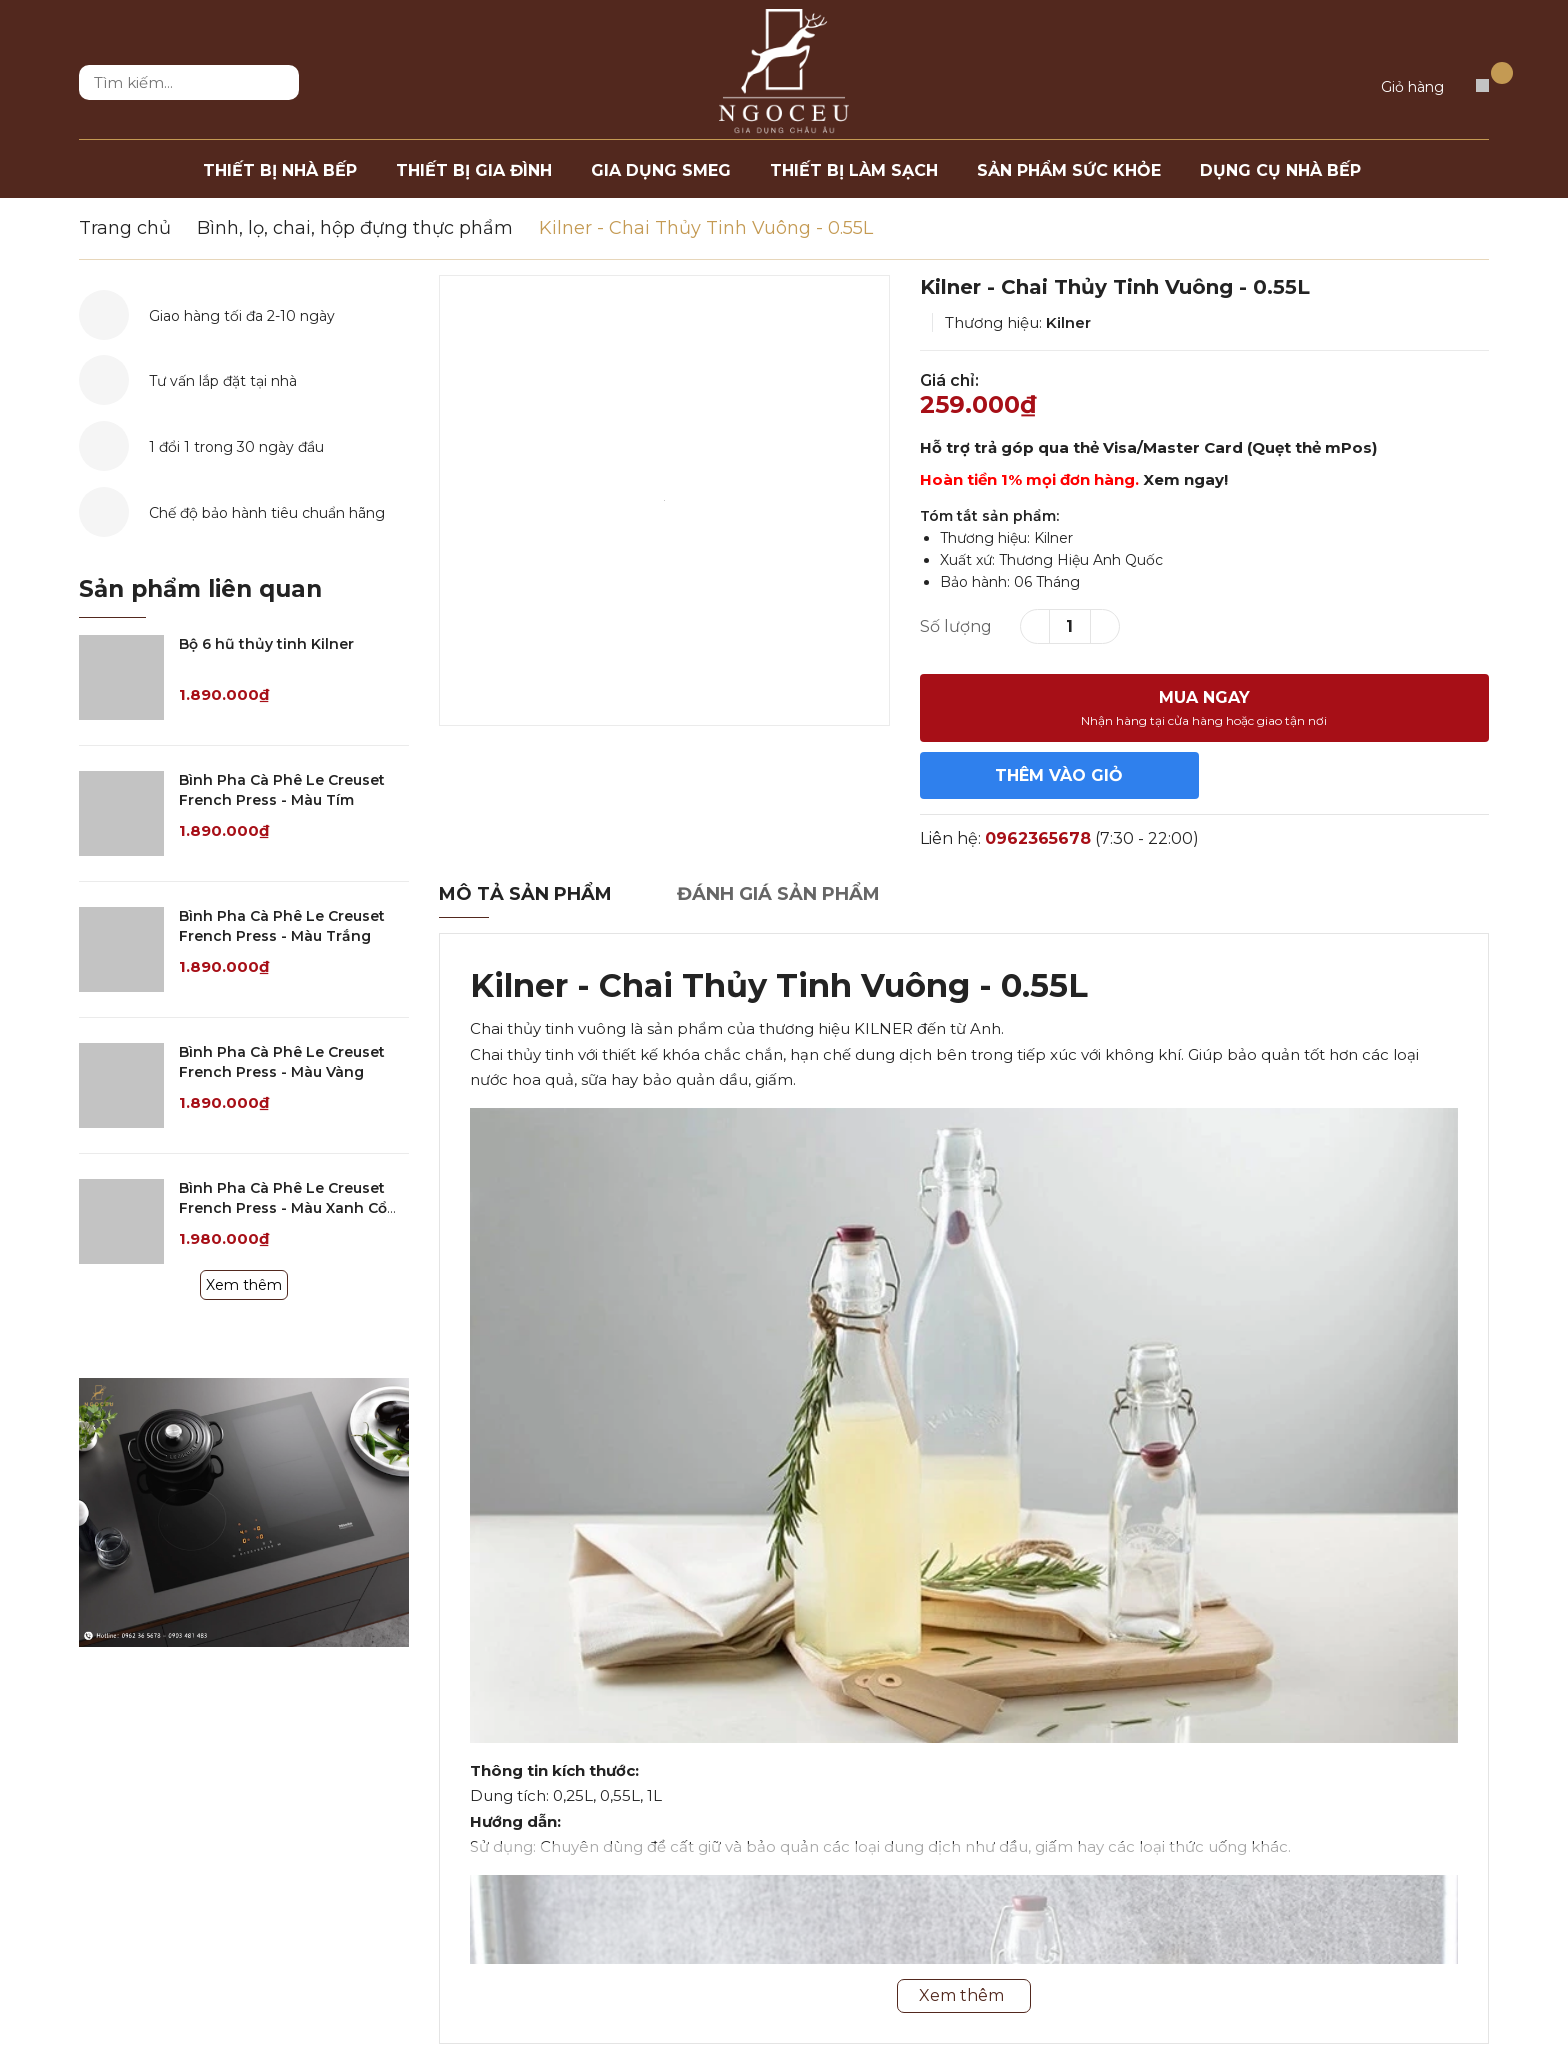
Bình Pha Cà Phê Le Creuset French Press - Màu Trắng (282, 926)
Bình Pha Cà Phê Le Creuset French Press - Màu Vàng (282, 1062)
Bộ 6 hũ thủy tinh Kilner (266, 644)
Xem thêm (244, 1285)
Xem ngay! (1185, 479)
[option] (664, 500)
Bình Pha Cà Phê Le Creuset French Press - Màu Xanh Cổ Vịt (283, 1207)
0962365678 (1038, 838)
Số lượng (956, 626)
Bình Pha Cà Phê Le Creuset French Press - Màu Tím (282, 790)
